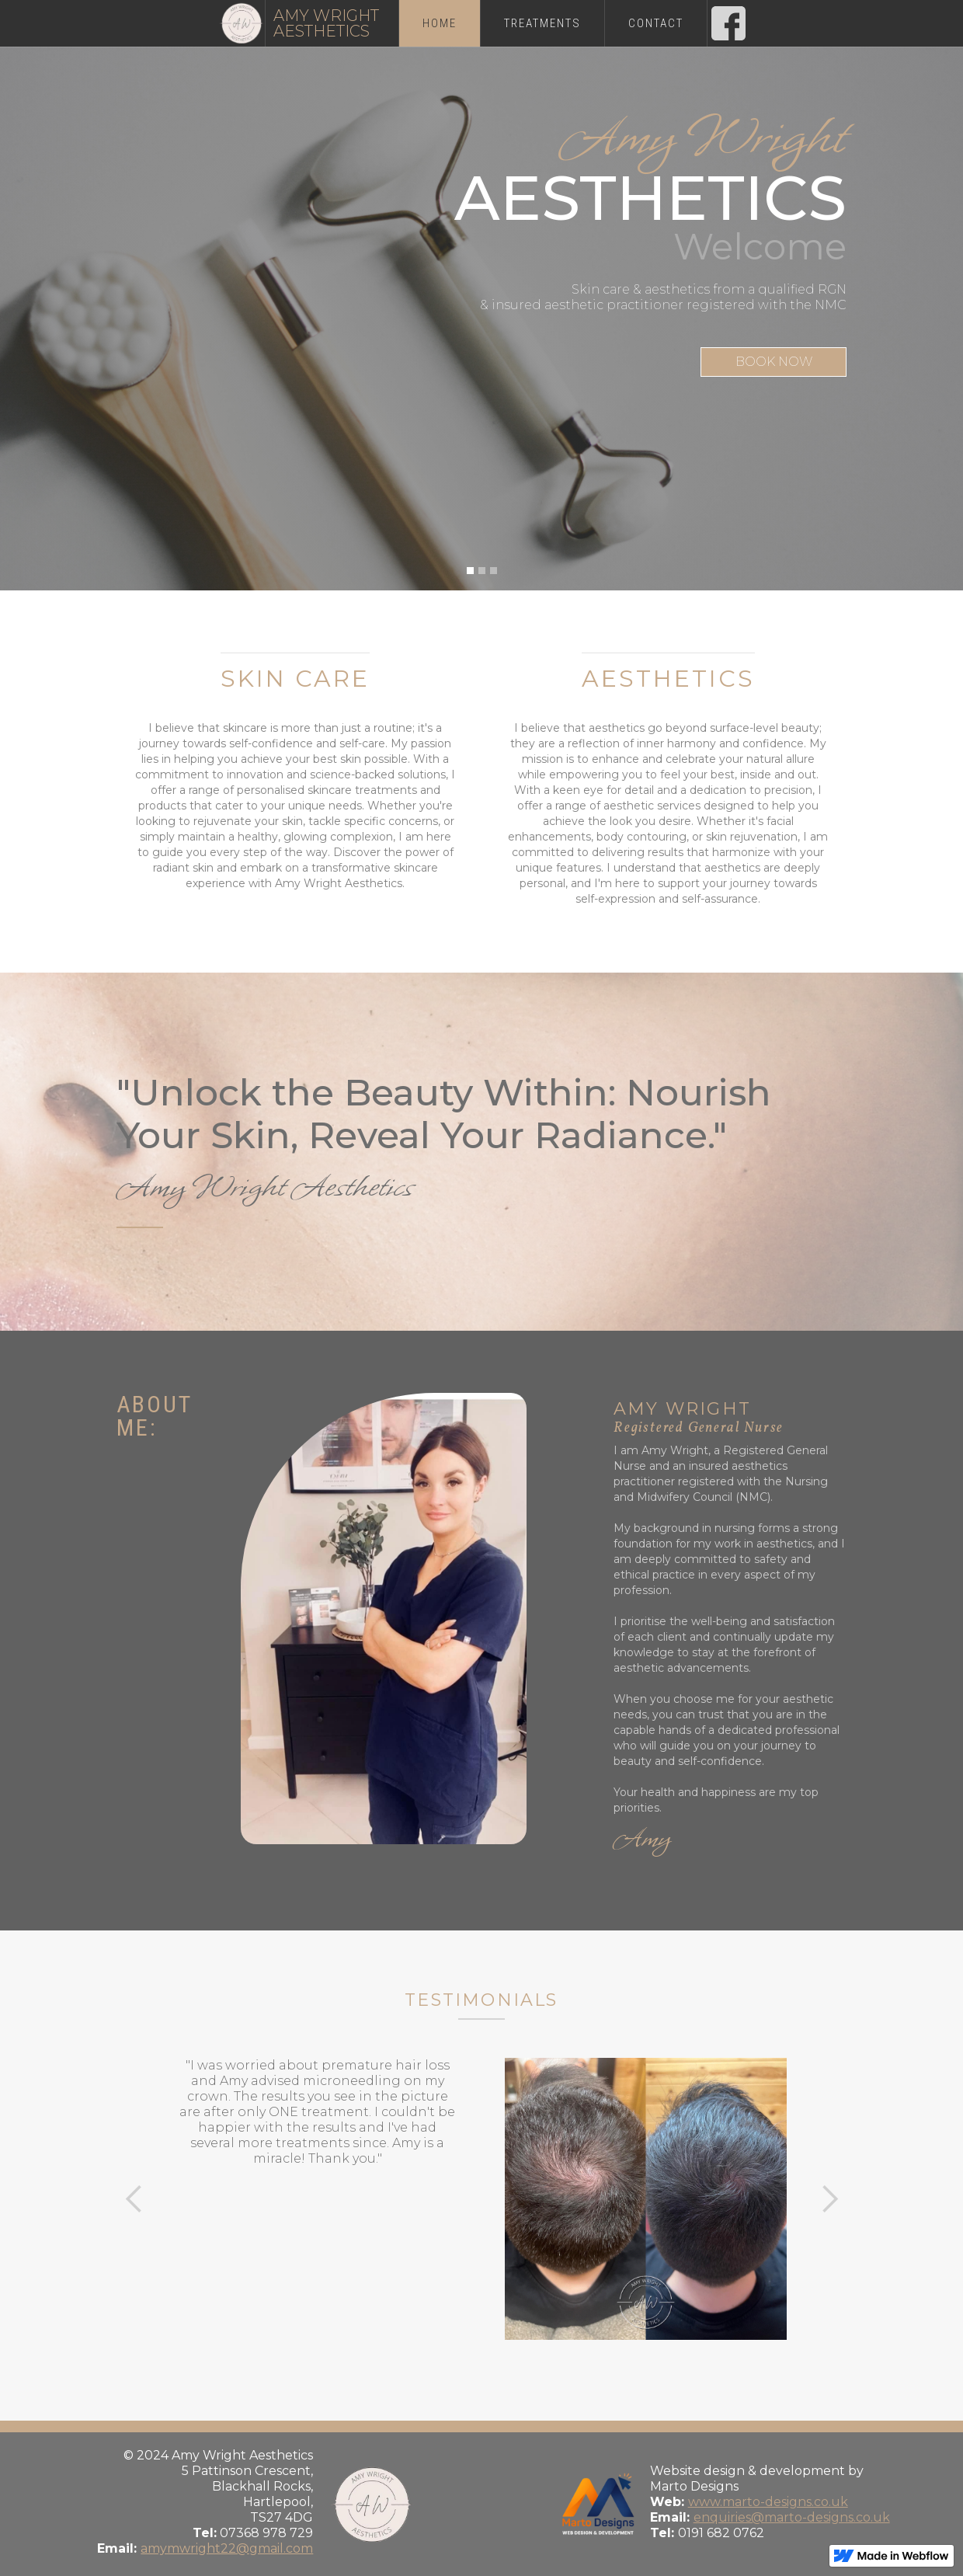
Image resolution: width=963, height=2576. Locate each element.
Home (439, 23)
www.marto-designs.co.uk (768, 2501)
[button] (470, 570)
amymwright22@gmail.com (227, 2548)
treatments (542, 23)
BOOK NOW (773, 361)
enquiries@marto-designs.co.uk (792, 2517)
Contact (655, 23)
